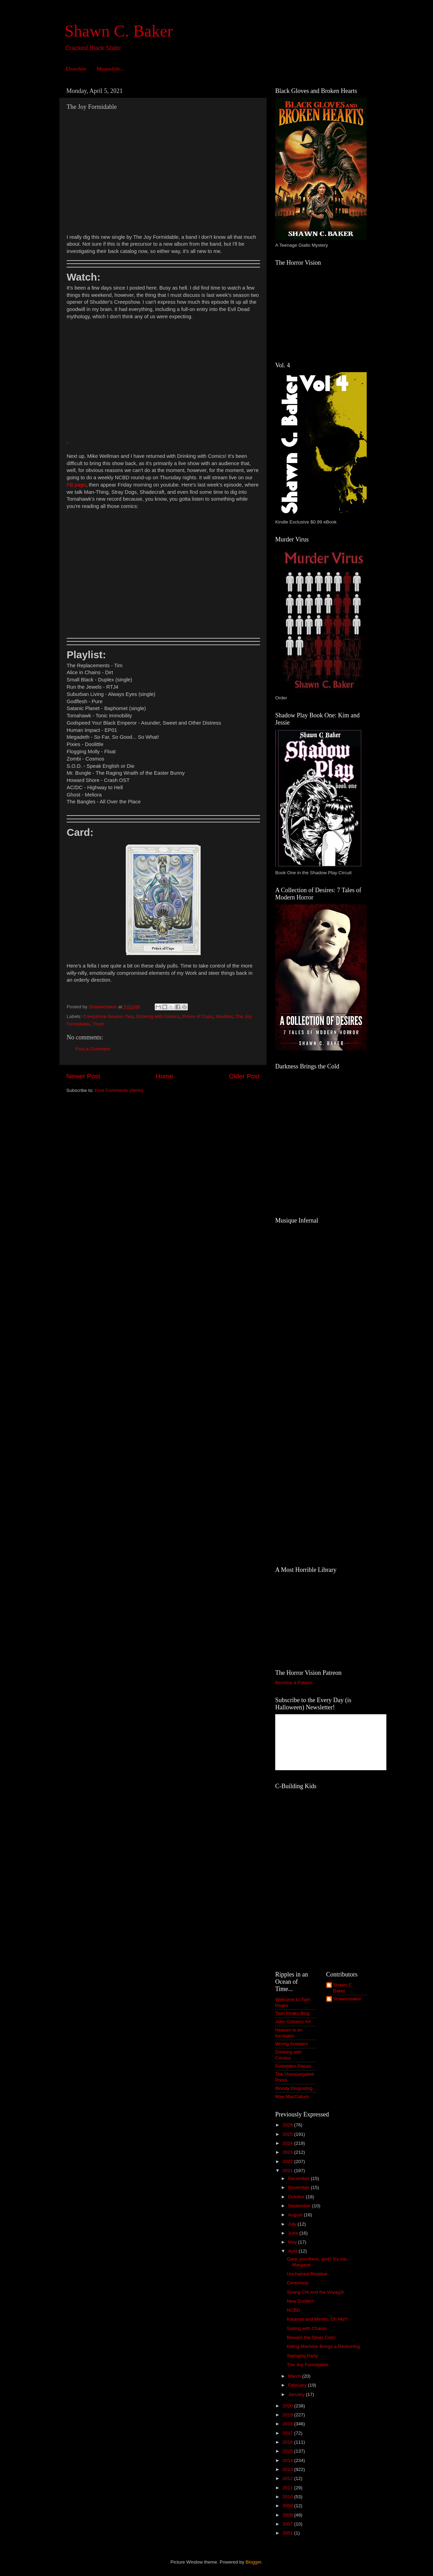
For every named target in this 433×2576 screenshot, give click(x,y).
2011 (288, 2487)
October (297, 2196)
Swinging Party (302, 2355)
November (299, 2187)
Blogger (253, 2562)
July (293, 2224)
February (298, 2385)
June (293, 2233)
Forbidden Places (293, 2066)
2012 (288, 2478)
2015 (288, 2451)
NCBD (293, 2310)
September (300, 2205)
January (297, 2394)
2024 (288, 2143)
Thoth (99, 1024)
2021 (288, 2170)
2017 (288, 2433)
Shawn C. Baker (119, 31)
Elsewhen (76, 69)
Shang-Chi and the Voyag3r (315, 2292)
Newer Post (83, 1076)
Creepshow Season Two (108, 1016)
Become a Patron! (293, 1682)
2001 (288, 2533)
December (299, 2178)
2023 (288, 2152)
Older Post (244, 1076)
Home (164, 1076)
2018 (288, 2423)
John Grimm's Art (293, 2021)
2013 (288, 2469)
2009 (288, 2505)
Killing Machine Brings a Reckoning (323, 2346)
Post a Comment (92, 1048)
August (296, 2214)
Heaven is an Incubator (288, 2032)
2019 (288, 2414)
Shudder (224, 1016)
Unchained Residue (307, 2273)
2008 (288, 2515)
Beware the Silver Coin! (311, 2337)
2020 (288, 2405)
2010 (288, 2496)
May (293, 2242)
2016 (288, 2442)
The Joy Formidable (307, 2364)
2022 (288, 2161)
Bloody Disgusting (293, 2088)
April (293, 2251)
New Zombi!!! (301, 2301)
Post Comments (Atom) (119, 1090)
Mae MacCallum (292, 2096)
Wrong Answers (291, 2043)
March (295, 2376)
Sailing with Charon (307, 2328)
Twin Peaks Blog (292, 2013)
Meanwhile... (110, 69)
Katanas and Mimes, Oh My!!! (317, 2319)
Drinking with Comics (158, 1016)
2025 (288, 2134)
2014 (288, 2460)
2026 (288, 2124)
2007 (288, 2524)
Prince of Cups (197, 1016)
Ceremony (297, 2282)
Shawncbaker (347, 1998)
